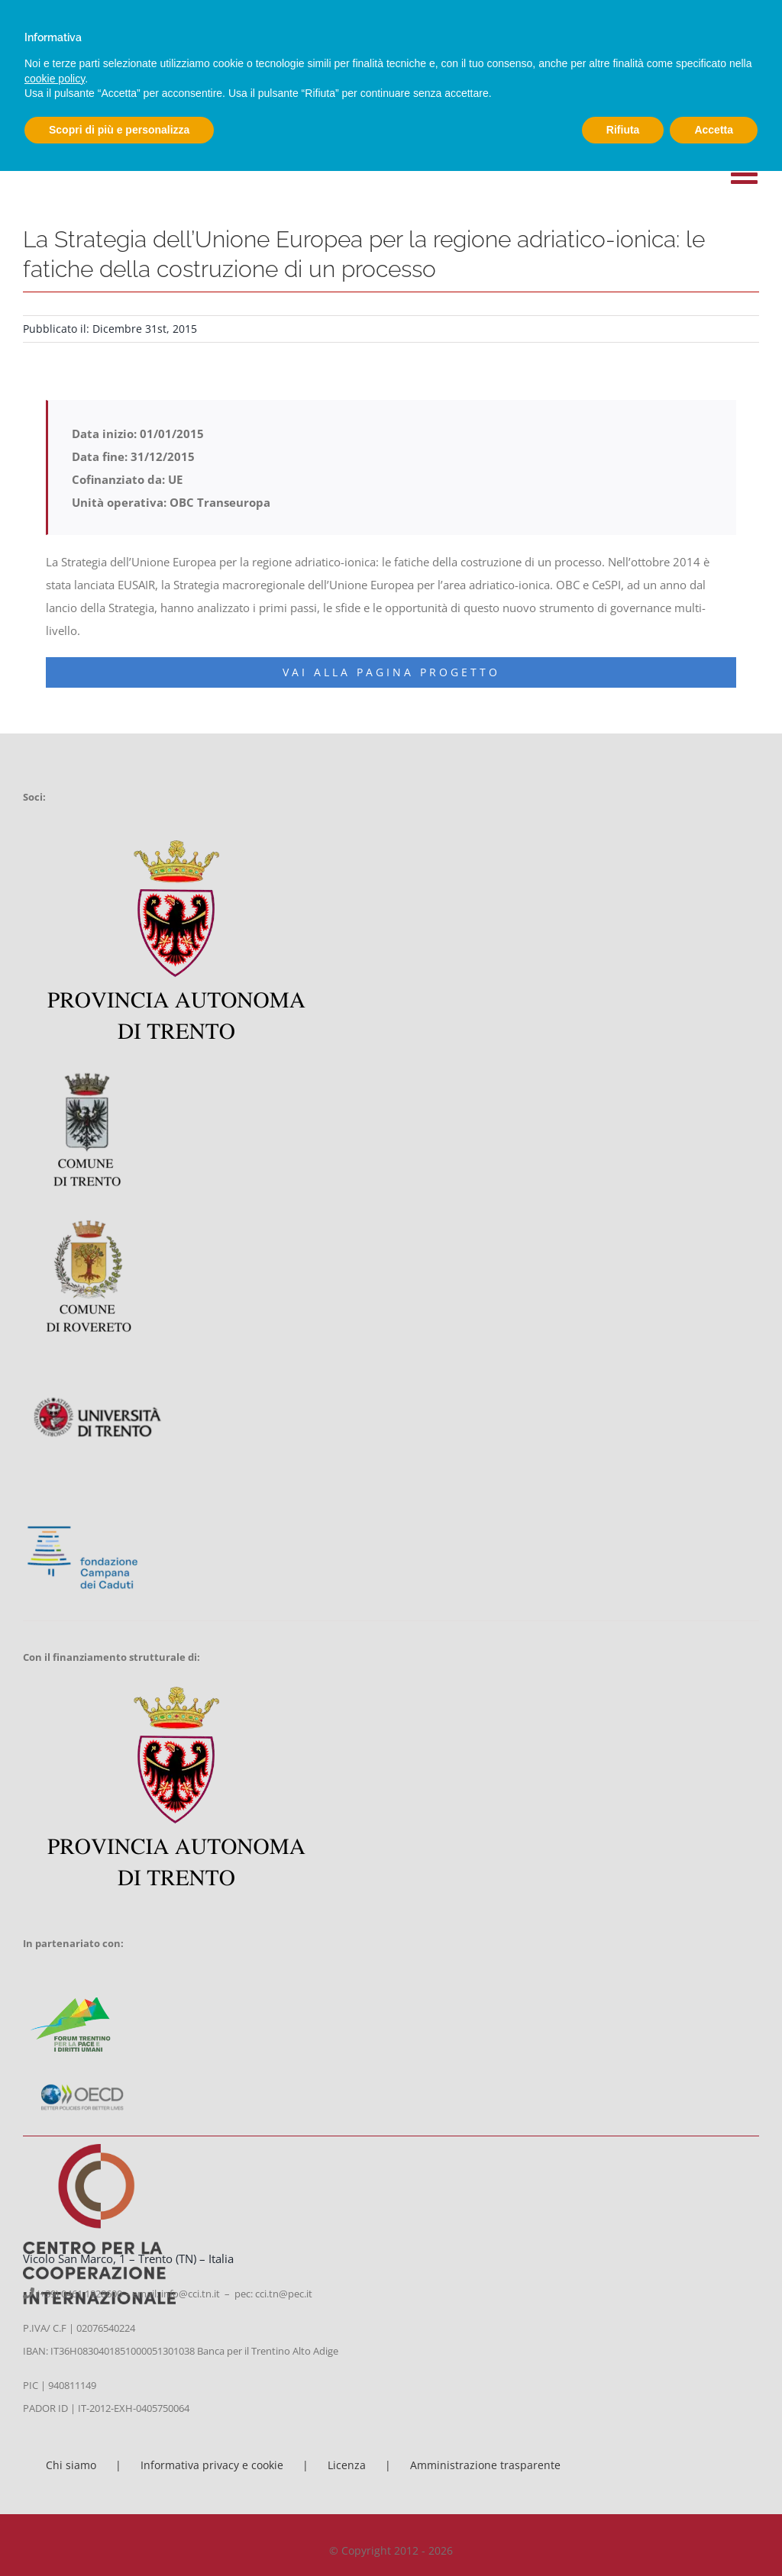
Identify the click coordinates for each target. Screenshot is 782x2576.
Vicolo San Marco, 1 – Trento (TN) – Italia (128, 2258)
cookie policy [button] (54, 79)
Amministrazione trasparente (485, 2465)
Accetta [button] (713, 130)
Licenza (347, 2465)
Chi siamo (71, 2465)
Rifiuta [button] (623, 130)
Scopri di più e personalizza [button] (119, 130)
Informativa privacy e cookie (212, 2465)
